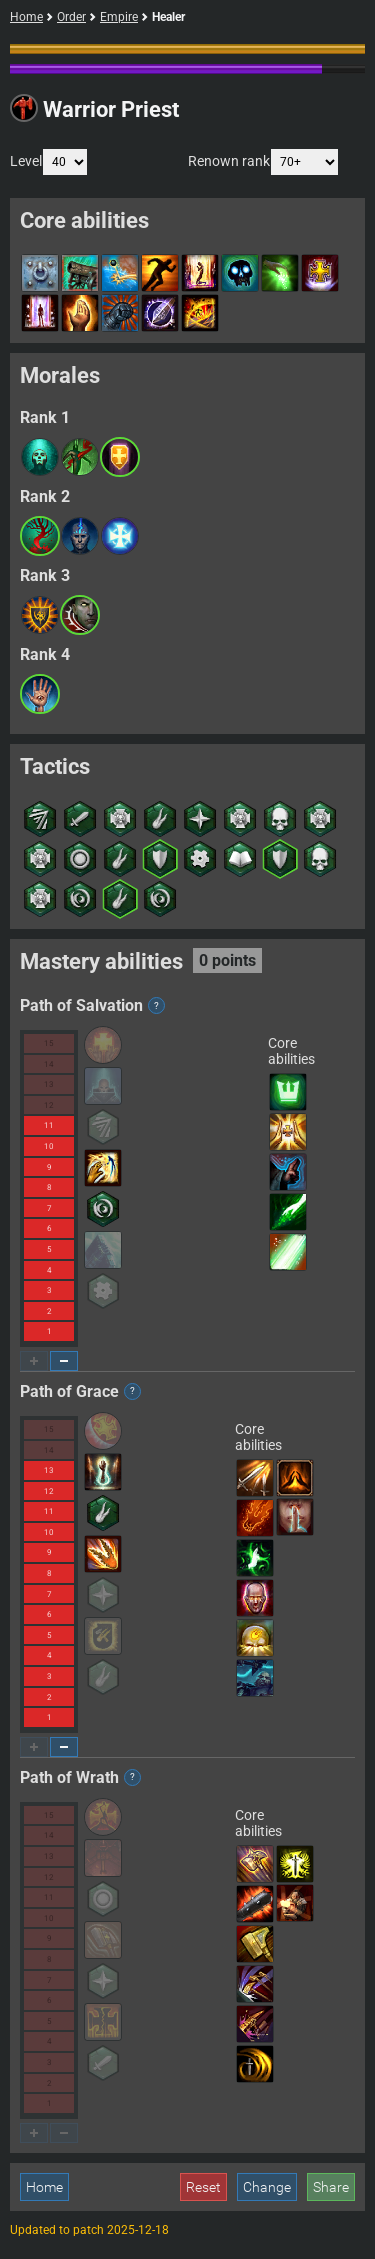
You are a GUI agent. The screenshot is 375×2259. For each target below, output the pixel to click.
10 (49, 1146)
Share (331, 2187)
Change (267, 2187)
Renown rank (263, 162)
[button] (40, 457)
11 (49, 1125)
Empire (119, 17)
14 (49, 1064)
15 (49, 1043)
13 (49, 1084)
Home (26, 17)
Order (71, 17)
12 (49, 1105)
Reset (203, 2187)
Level (49, 162)
